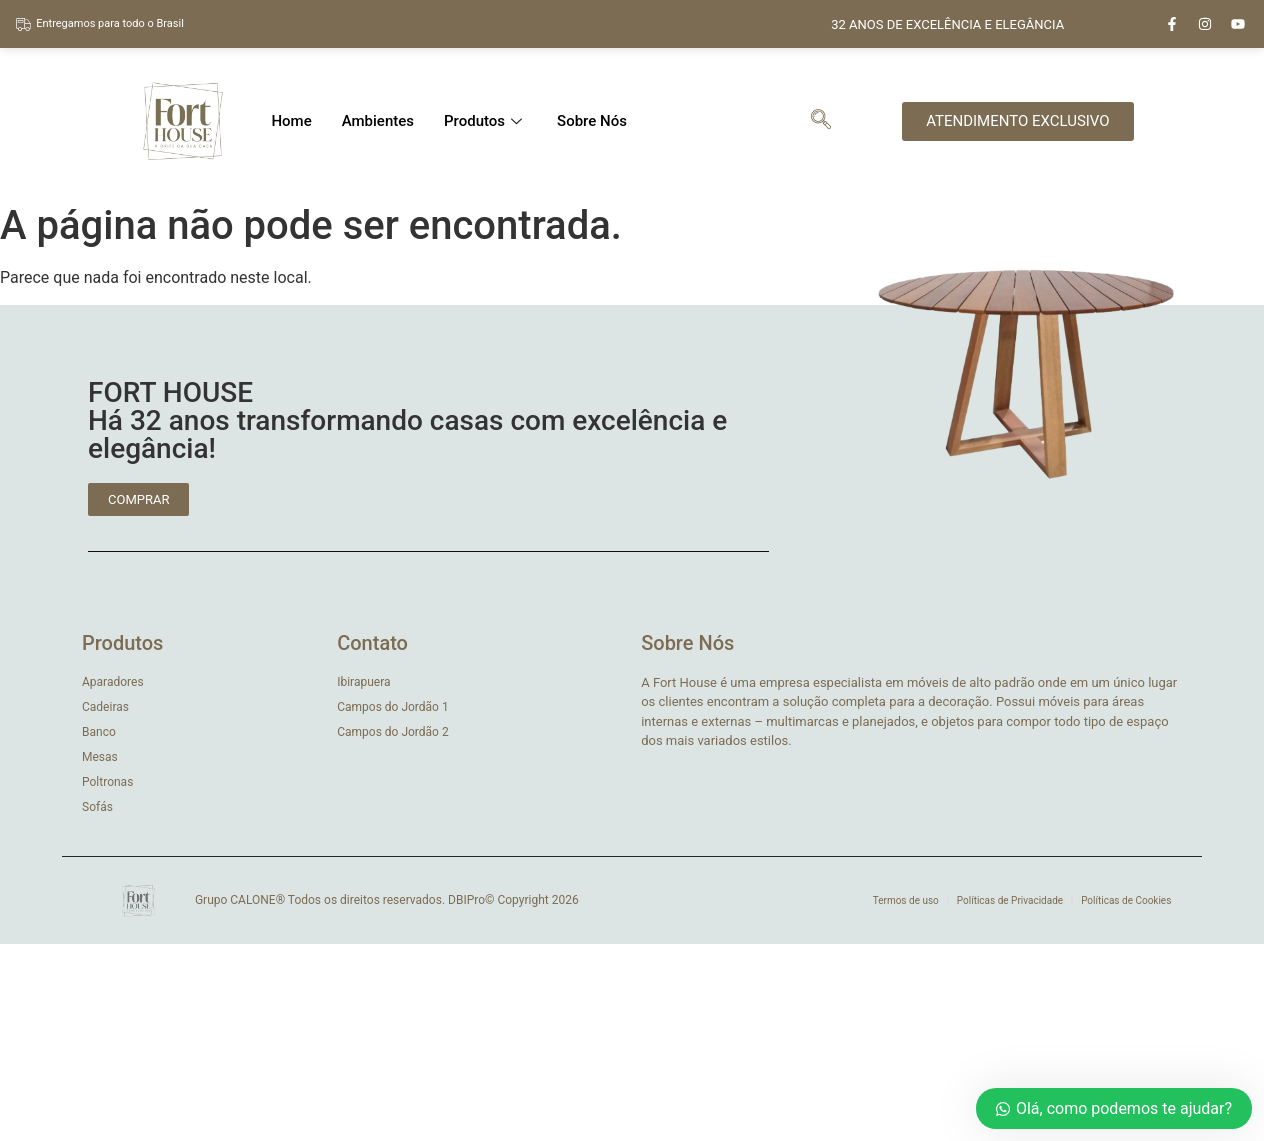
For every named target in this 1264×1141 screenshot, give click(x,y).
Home (291, 121)
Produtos (485, 121)
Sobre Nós (592, 121)
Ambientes (378, 121)
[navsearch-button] (821, 121)
